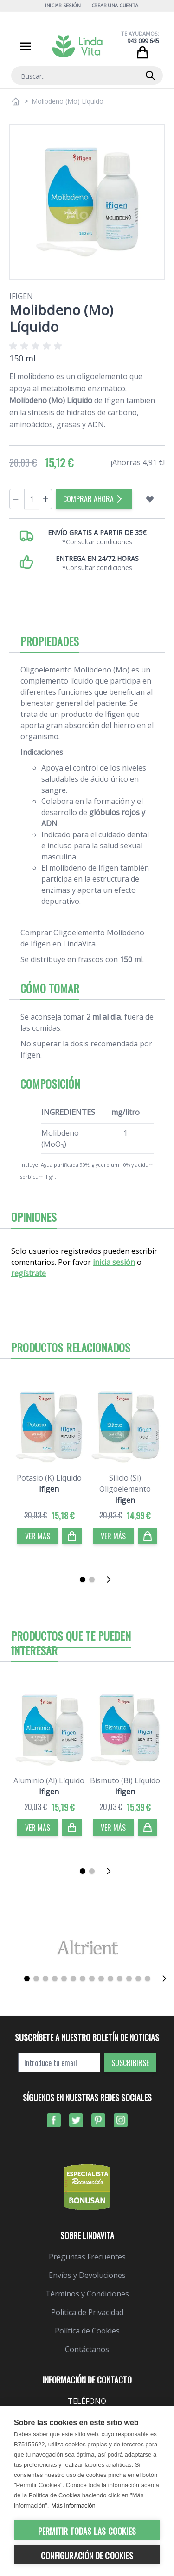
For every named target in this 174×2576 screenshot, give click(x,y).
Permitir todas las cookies (87, 2531)
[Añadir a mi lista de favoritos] (150, 499)
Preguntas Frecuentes (87, 2257)
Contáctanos (87, 2349)
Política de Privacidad (87, 2312)
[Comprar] (72, 1536)
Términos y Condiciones (87, 2294)
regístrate (28, 1273)
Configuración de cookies (87, 2556)
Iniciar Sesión (63, 5)
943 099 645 (143, 41)
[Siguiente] (111, 1579)
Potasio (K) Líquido (49, 1478)
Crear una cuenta (115, 5)
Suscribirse (130, 2062)
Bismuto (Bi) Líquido (125, 1780)
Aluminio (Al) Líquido (48, 1780)
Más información (73, 2505)
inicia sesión (114, 1262)
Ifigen (21, 296)
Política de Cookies (87, 2331)
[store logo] (77, 46)
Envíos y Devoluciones (87, 2275)
